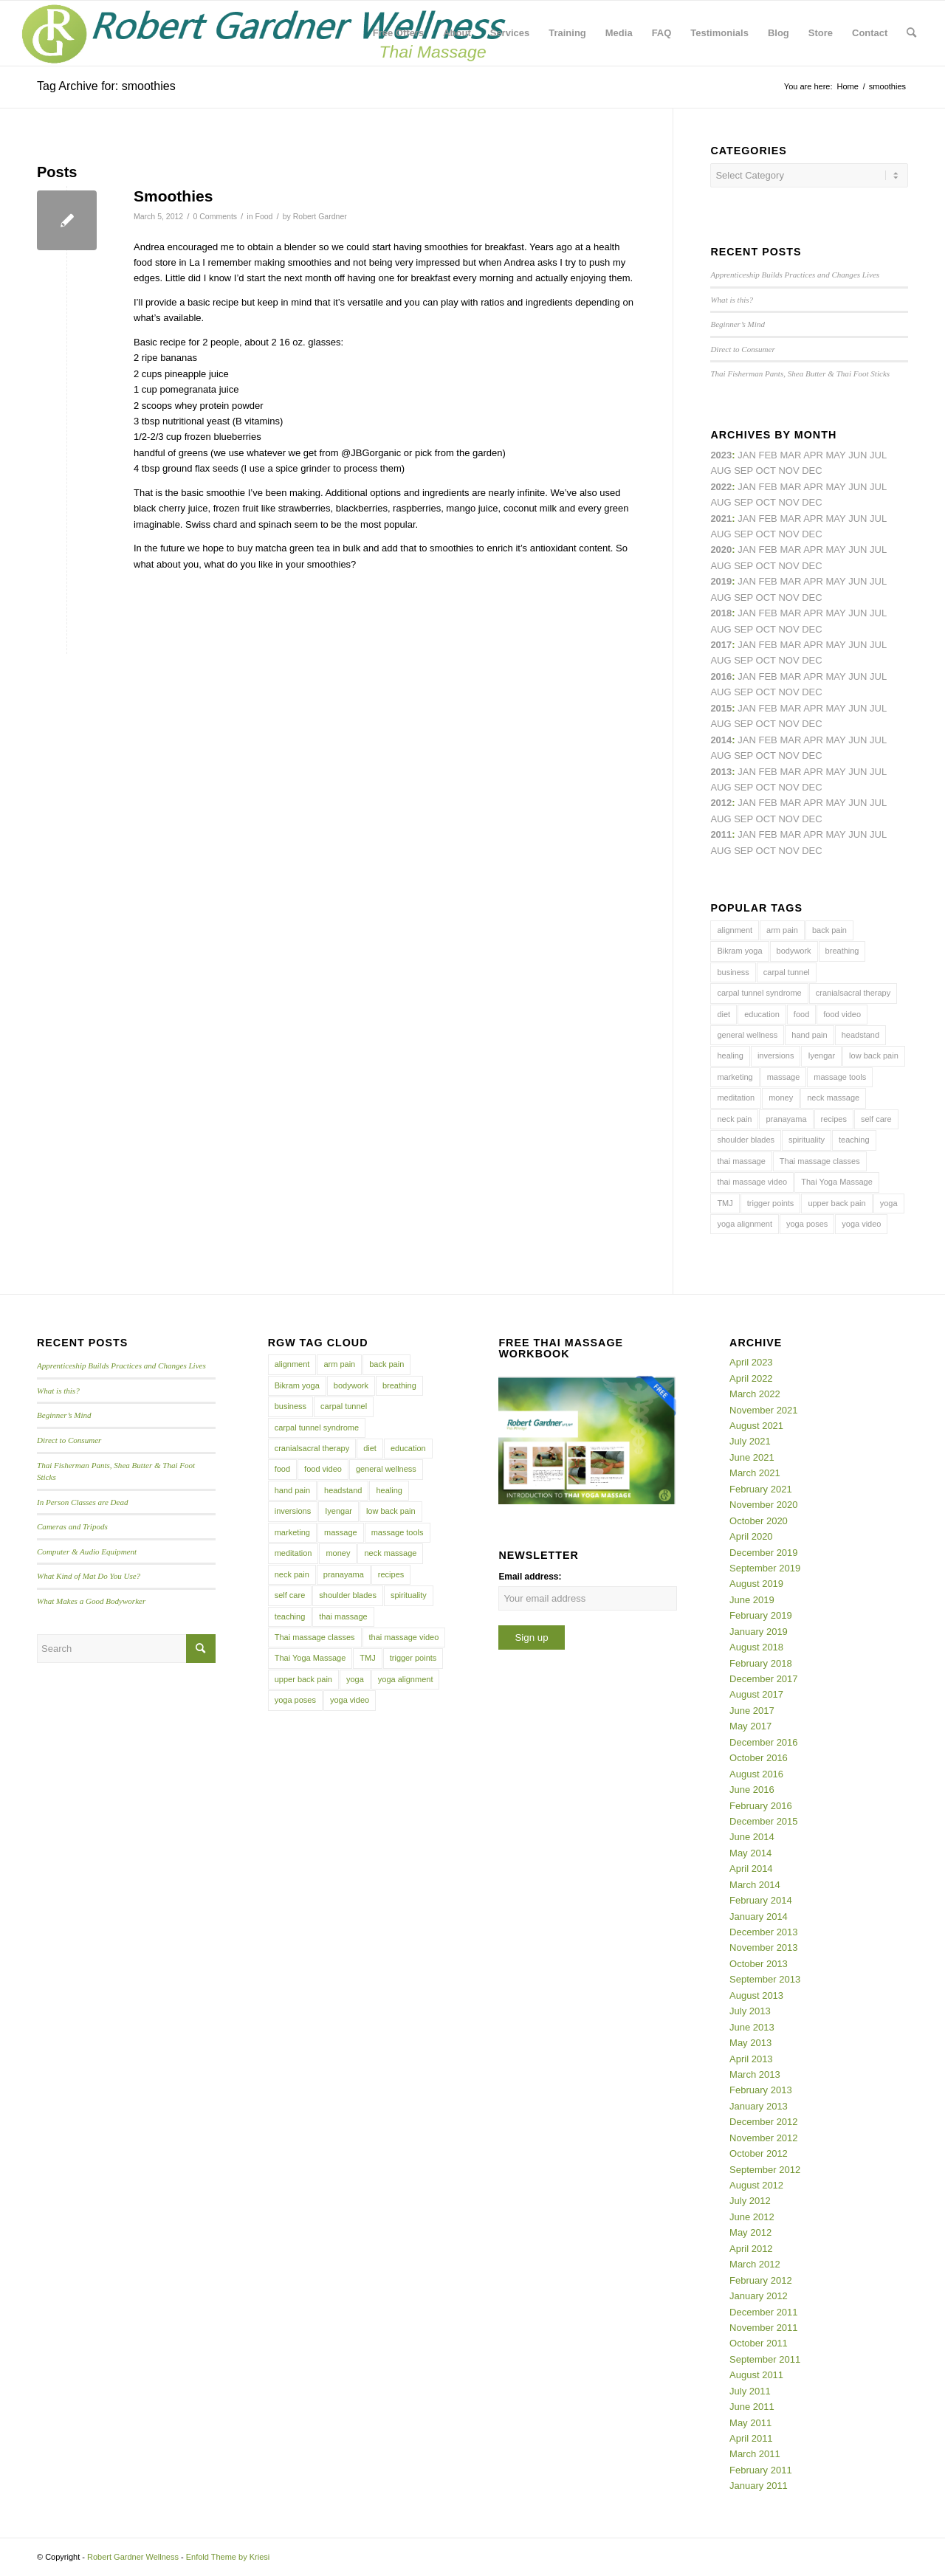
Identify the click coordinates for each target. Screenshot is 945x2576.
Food (263, 216)
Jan (747, 581)
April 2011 (751, 2438)
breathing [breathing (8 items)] (842, 950)
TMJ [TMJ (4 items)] (724, 1203)
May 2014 (750, 1853)
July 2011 (750, 2391)
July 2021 (750, 1441)
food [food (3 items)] (801, 1014)
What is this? (731, 299)
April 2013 (751, 2058)
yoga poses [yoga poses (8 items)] (807, 1223)
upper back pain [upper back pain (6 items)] (836, 1203)
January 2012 (758, 2295)
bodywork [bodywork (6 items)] (794, 950)
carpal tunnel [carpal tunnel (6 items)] (786, 972)
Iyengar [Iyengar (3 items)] (821, 1055)
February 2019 (760, 1615)
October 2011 (758, 2343)
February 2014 (760, 1900)
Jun (857, 518)
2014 (721, 739)
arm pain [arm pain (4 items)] (782, 930)
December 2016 (763, 1742)
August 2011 (756, 2374)
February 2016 (760, 1805)
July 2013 (750, 2011)
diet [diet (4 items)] (723, 1014)
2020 (721, 549)
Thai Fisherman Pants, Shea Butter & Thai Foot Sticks (800, 373)
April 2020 (751, 1536)
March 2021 (754, 1472)
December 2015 (763, 1821)
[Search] (911, 33)
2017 (721, 644)
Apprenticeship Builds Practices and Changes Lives (794, 274)
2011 (721, 834)
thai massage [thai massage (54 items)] (741, 1161)
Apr (813, 455)
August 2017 (756, 1694)
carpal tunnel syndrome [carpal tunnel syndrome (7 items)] (759, 992)
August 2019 (756, 1583)
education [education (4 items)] (762, 1014)
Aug (720, 534)
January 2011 (758, 2485)
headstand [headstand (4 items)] (860, 1034)
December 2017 (763, 1678)
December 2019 (763, 1552)
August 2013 (756, 1995)
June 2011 (751, 2406)
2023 (721, 455)
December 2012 (763, 2121)
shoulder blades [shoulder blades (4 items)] (745, 1139)
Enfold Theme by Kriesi (228, 2556)
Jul (878, 518)
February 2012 (760, 2280)
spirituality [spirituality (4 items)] (806, 1139)
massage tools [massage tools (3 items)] (840, 1076)
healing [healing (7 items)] (730, 1055)
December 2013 (763, 1932)
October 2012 (758, 2153)
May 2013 (750, 2042)
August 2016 (756, 1774)
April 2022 (751, 1378)
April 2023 (751, 1362)
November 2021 (763, 1410)
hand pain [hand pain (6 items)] (809, 1034)
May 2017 (750, 1726)
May (836, 644)
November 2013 (763, 1947)
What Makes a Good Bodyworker (91, 1601)
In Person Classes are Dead (82, 1502)
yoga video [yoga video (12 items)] (861, 1223)
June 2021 (751, 1457)
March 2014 (754, 1884)
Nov (788, 534)
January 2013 (758, 2106)
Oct (766, 565)
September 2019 (764, 1568)
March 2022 (754, 1393)
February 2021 (760, 1489)
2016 (721, 676)
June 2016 (751, 1789)
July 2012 (750, 2200)
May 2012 (750, 2232)
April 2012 (751, 2248)
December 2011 (763, 2312)
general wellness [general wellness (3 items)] (747, 1034)
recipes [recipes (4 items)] (834, 1119)
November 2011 (763, 2327)
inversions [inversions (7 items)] (775, 1055)
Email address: (529, 1576)
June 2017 (751, 1710)
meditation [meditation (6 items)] (736, 1097)
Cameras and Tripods (72, 1526)
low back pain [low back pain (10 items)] (873, 1055)
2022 (721, 486)
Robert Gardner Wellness (133, 2556)
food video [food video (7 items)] (842, 1014)
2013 (721, 771)
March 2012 (754, 2264)
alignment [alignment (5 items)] (734, 930)
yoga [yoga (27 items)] (889, 1203)
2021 (721, 518)
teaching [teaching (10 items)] (854, 1139)
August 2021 (756, 1425)
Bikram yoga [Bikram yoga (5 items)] (739, 950)
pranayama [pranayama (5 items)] (786, 1119)
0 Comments (215, 216)
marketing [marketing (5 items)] (734, 1076)
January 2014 (758, 1916)
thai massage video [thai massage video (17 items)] (752, 1181)
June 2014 (751, 1836)
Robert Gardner (320, 216)
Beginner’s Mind (737, 324)
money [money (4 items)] (781, 1097)
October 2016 (758, 1757)
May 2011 (750, 2422)
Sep (743, 597)
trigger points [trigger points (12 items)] (770, 1203)
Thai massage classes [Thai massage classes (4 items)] (820, 1161)
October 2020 (758, 1520)
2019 (721, 581)
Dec (812, 597)
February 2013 (760, 2089)
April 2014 (751, 1868)
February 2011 (760, 2470)
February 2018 (760, 1663)
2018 (721, 613)
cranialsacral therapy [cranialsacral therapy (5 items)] (853, 992)
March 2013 (754, 2074)
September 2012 (764, 2169)
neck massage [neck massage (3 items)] (833, 1097)
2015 (721, 708)
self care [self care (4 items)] (876, 1119)
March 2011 (754, 2453)
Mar (790, 486)
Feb (767, 518)
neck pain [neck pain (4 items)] (734, 1119)
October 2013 (758, 1963)
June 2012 (751, 2216)
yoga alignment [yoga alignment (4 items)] (744, 1223)
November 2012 (763, 2137)
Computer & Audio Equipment (87, 1551)
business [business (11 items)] (733, 972)
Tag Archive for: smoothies (106, 86)
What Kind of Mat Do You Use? (88, 1575)
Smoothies (173, 195)
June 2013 (751, 2027)
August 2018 (756, 1647)
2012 (721, 802)
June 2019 (751, 1599)
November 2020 (763, 1504)
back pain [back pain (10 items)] (829, 930)
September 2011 (764, 2359)
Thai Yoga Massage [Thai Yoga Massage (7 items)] (837, 1181)
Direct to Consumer (742, 349)
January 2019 (758, 1631)
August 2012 (756, 2185)
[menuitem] (398, 33)
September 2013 (764, 1979)
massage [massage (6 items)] (783, 1076)
